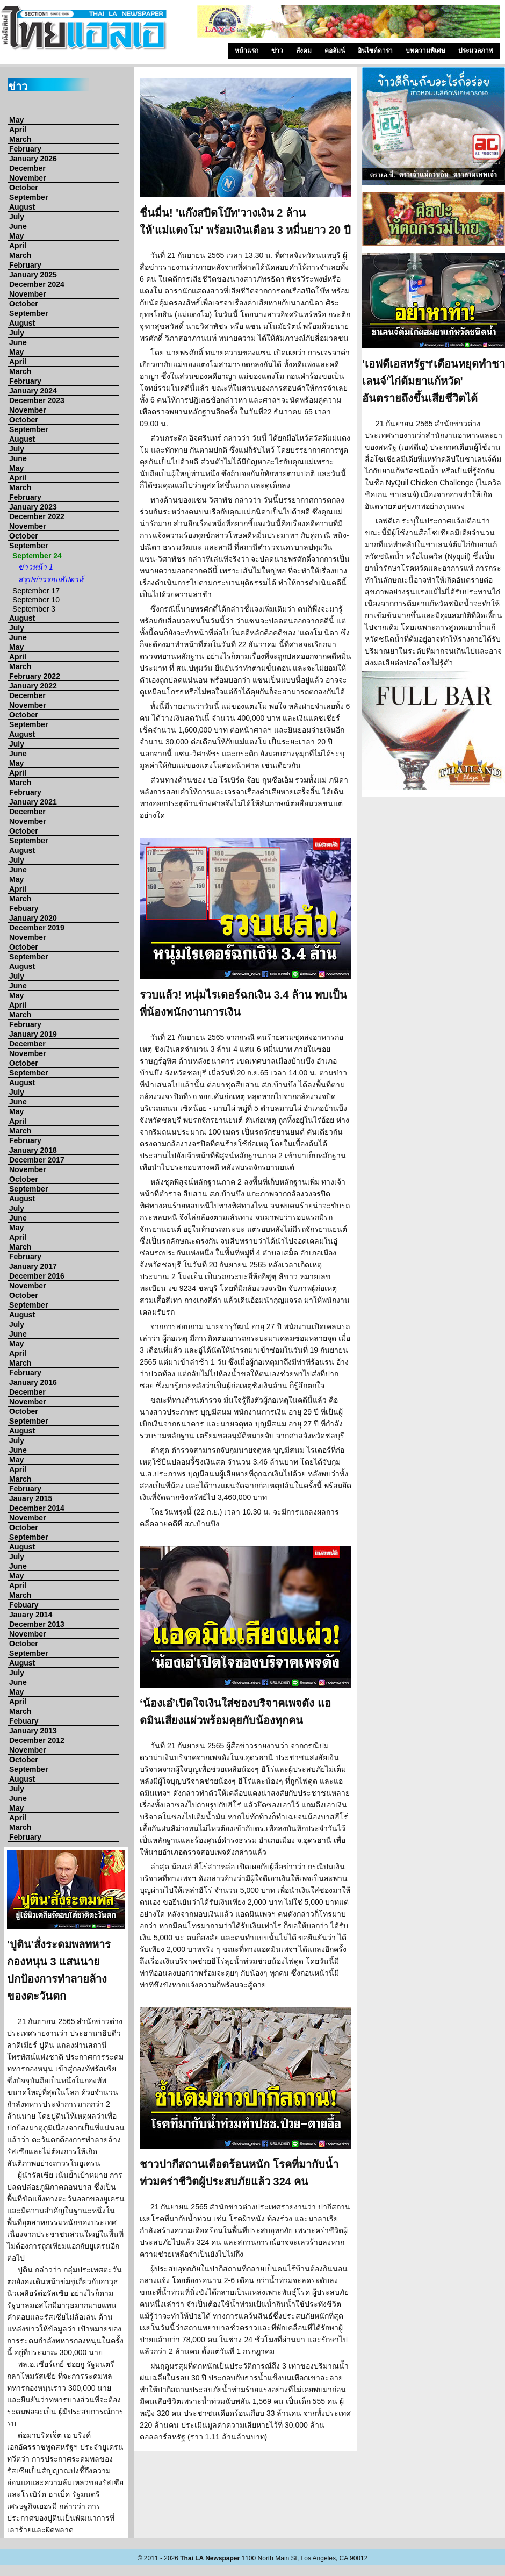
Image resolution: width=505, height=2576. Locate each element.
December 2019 (36, 927)
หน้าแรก (246, 50)
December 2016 (36, 1276)
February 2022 (34, 676)
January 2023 (33, 507)
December (27, 168)
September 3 (33, 609)
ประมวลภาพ (475, 50)
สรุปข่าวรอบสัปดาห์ (50, 579)
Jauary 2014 (30, 1614)
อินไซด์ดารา (375, 50)
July (16, 216)
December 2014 (36, 1508)
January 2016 (33, 1382)
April (17, 129)
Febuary (23, 908)
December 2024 (36, 284)
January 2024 (33, 390)
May (16, 120)
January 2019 (33, 1034)
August (22, 207)
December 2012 (36, 1740)
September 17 (36, 590)
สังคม (304, 50)
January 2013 (33, 1730)
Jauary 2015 (30, 1498)
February (25, 149)
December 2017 (36, 1160)
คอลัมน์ (334, 50)
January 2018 (33, 1150)
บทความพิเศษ (425, 50)
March (20, 139)
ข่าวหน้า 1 (35, 567)
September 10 (36, 599)
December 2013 (36, 1624)
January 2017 (33, 1266)
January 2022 (33, 685)
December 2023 (36, 400)
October (23, 187)
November (27, 178)
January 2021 (33, 802)
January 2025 (33, 274)
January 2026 (33, 158)
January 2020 (33, 918)
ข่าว (277, 50)
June (18, 226)
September (28, 197)
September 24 (37, 555)
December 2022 (36, 516)
